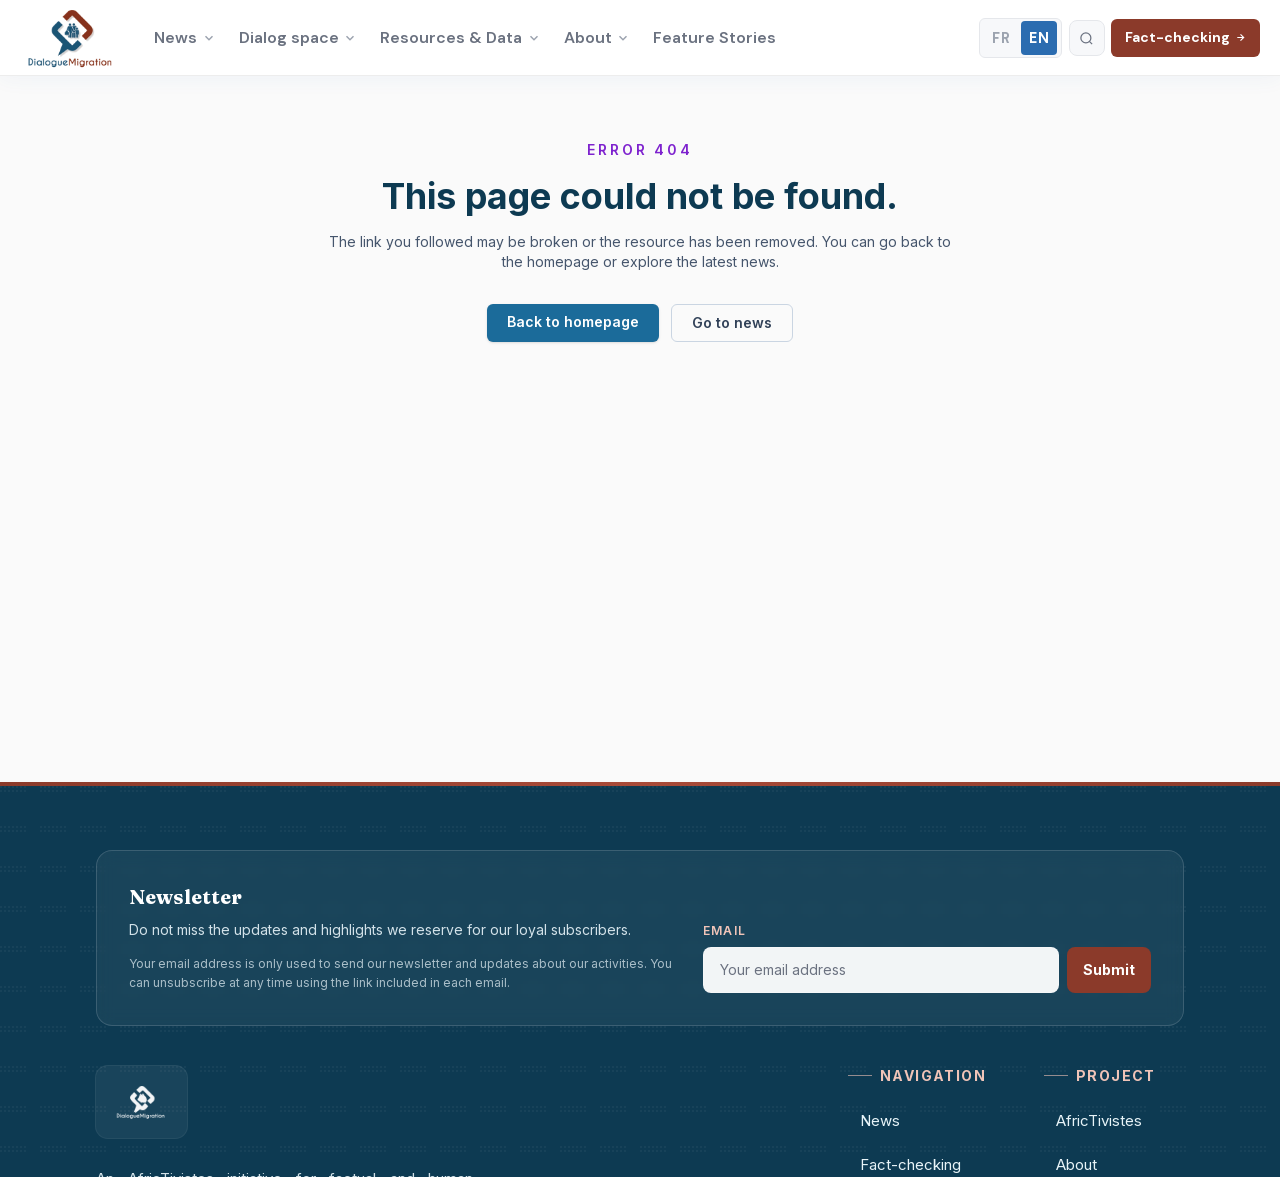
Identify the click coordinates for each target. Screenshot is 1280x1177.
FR (1001, 38)
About (597, 37)
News (184, 37)
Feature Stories (714, 37)
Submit (1109, 969)
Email (724, 930)
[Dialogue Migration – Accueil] (71, 38)
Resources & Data (460, 37)
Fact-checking (1186, 37)
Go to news (732, 322)
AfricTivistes (1093, 1120)
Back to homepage (573, 321)
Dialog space (298, 37)
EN (1039, 38)
